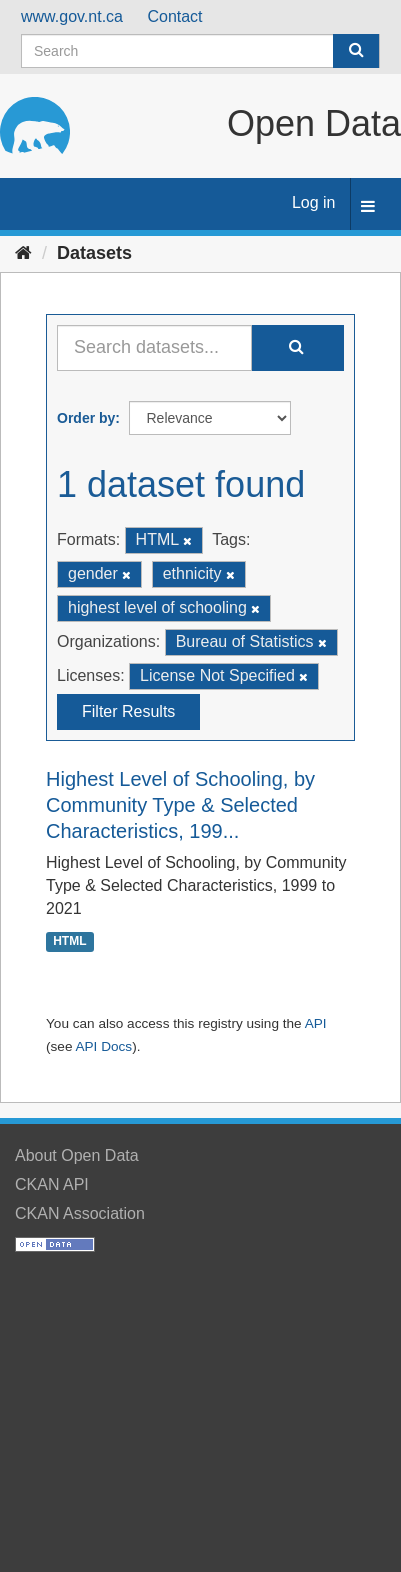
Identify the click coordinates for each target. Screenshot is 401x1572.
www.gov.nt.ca (72, 16)
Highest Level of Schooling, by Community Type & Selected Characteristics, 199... (180, 805)
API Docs (103, 1046)
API (316, 1023)
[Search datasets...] (154, 348)
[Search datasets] (200, 51)
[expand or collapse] (368, 207)
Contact (174, 16)
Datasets (94, 253)
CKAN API (52, 1184)
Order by (86, 418)
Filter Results (128, 711)
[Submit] (356, 51)
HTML (69, 941)
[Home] (23, 253)
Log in (314, 202)
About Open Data (77, 1155)
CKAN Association (80, 1213)
